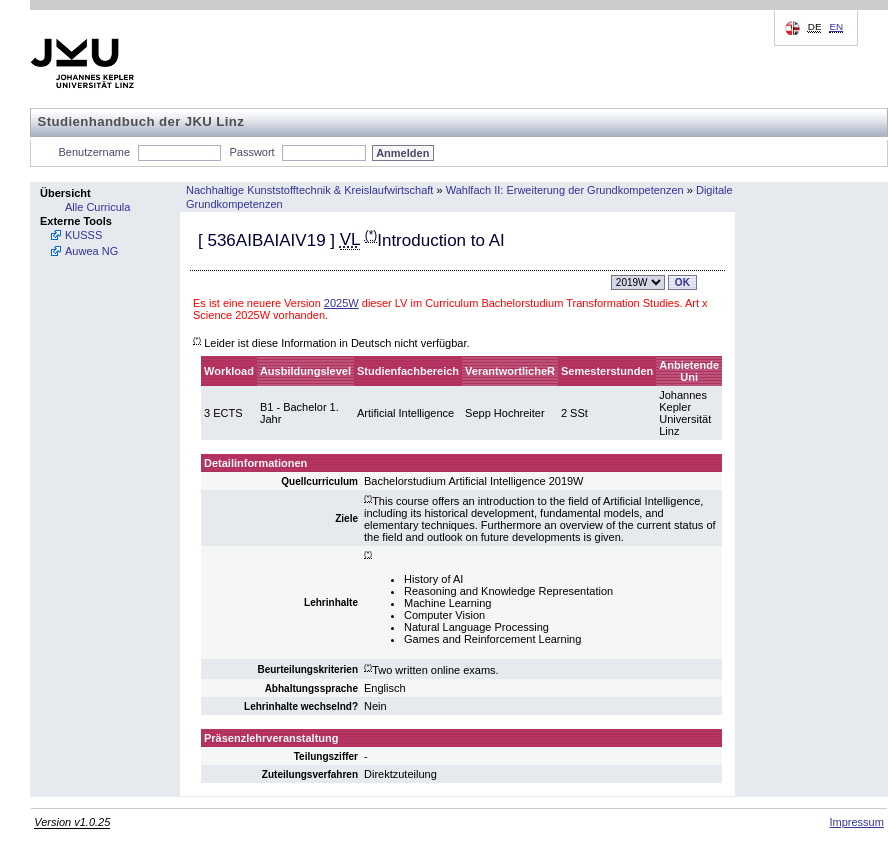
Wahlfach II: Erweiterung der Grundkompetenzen (565, 190)
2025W (341, 303)
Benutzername (95, 152)
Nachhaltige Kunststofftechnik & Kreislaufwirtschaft (309, 190)
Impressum (856, 822)
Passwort (251, 152)
